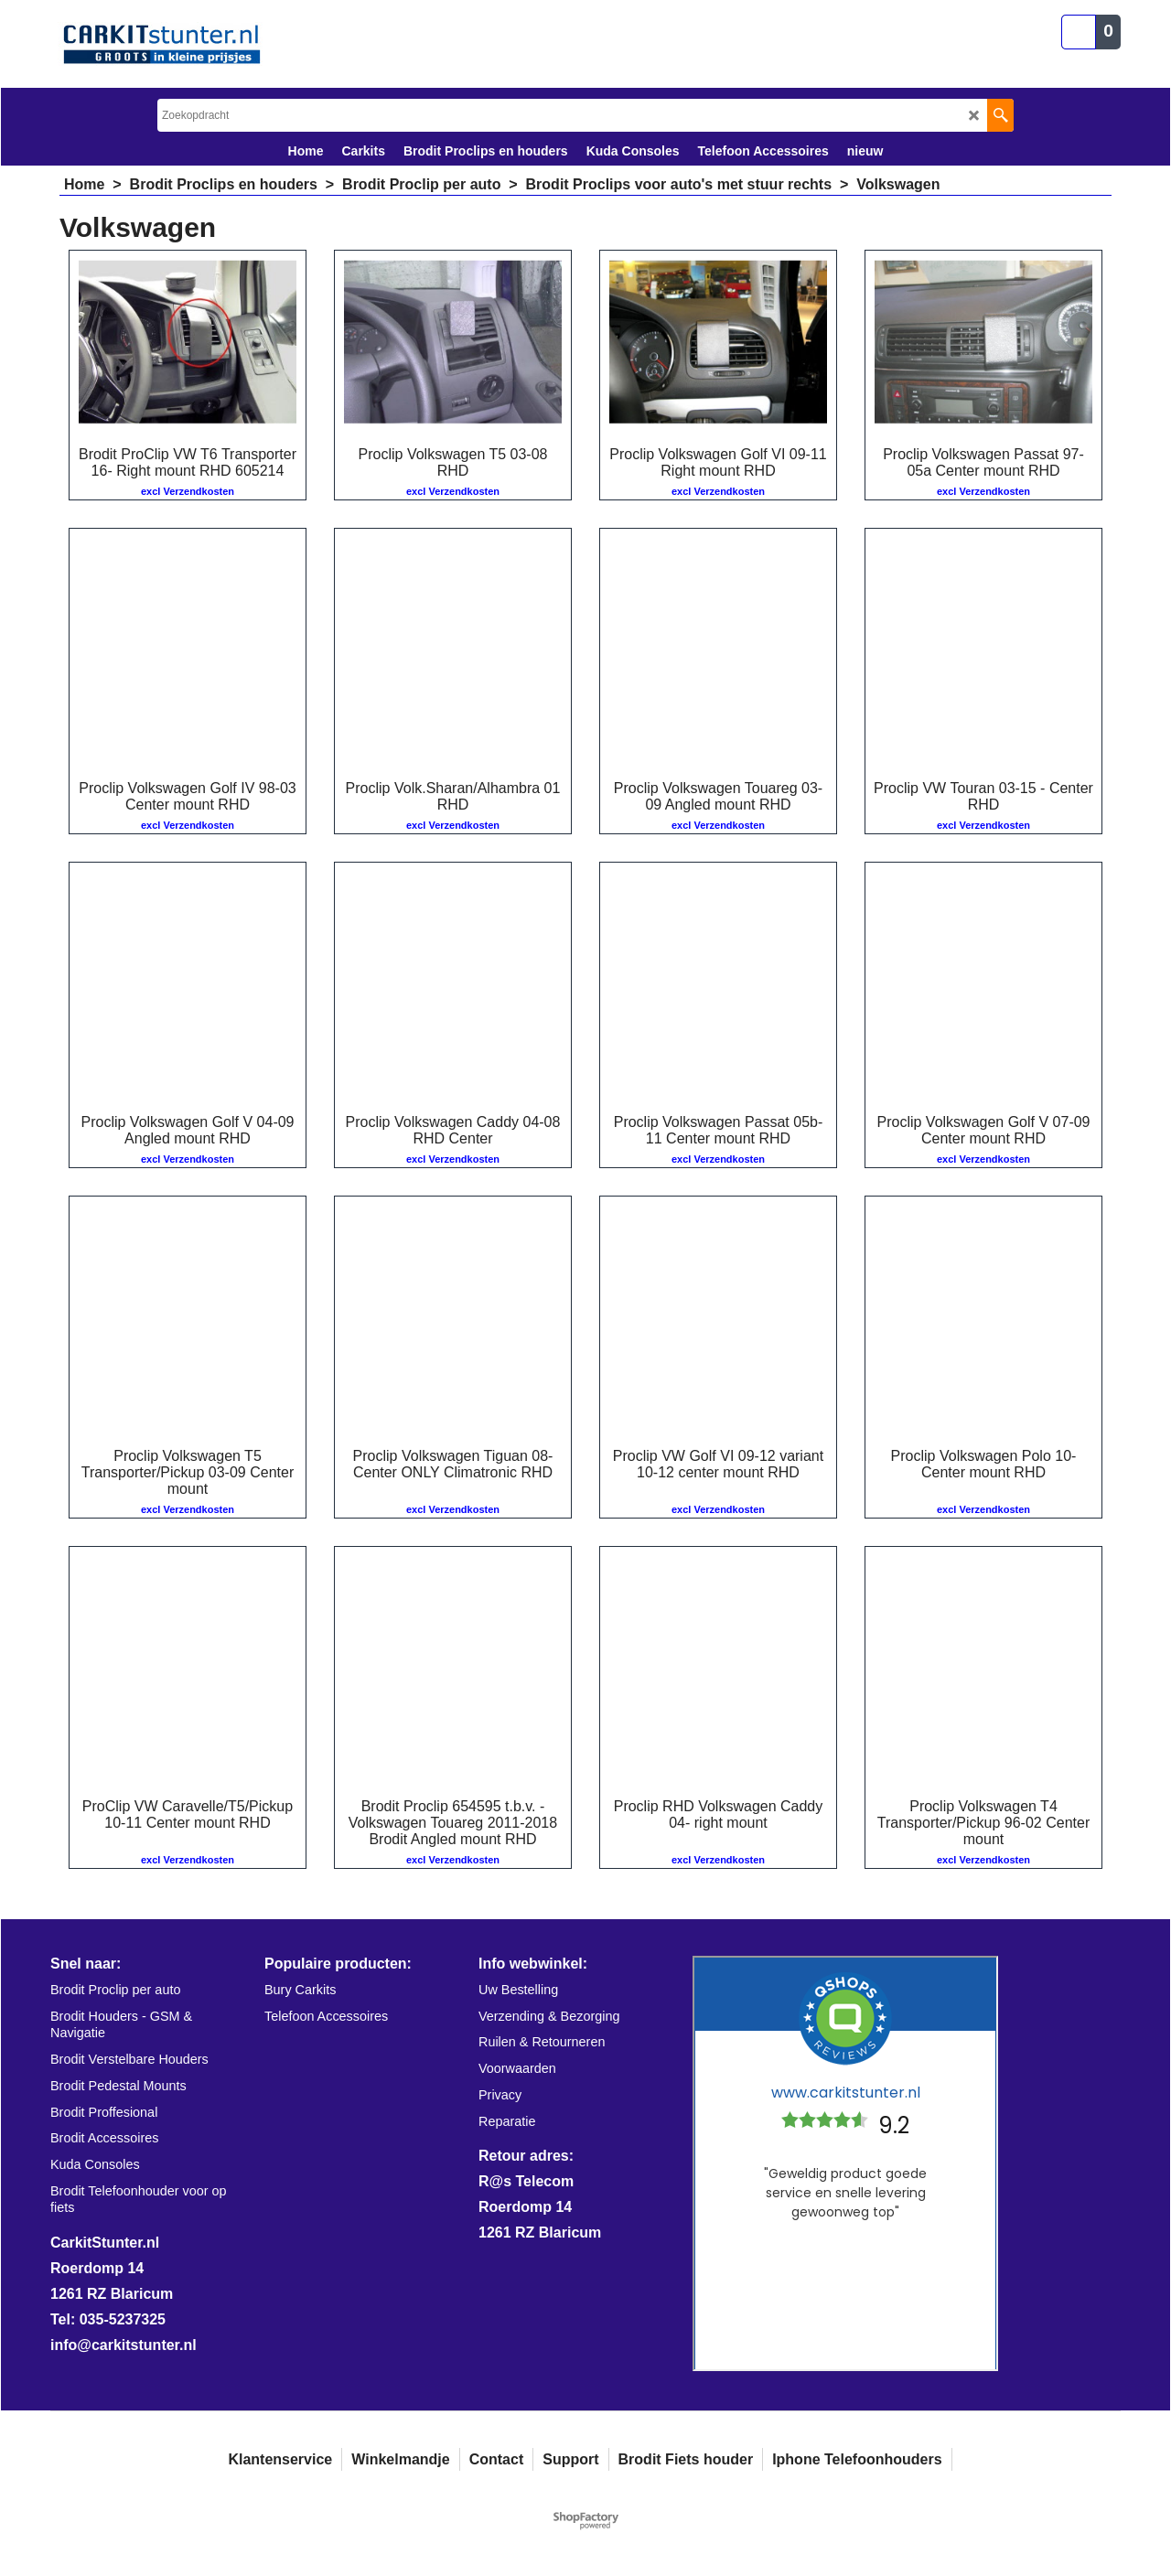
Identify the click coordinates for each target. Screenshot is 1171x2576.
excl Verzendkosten (187, 491)
